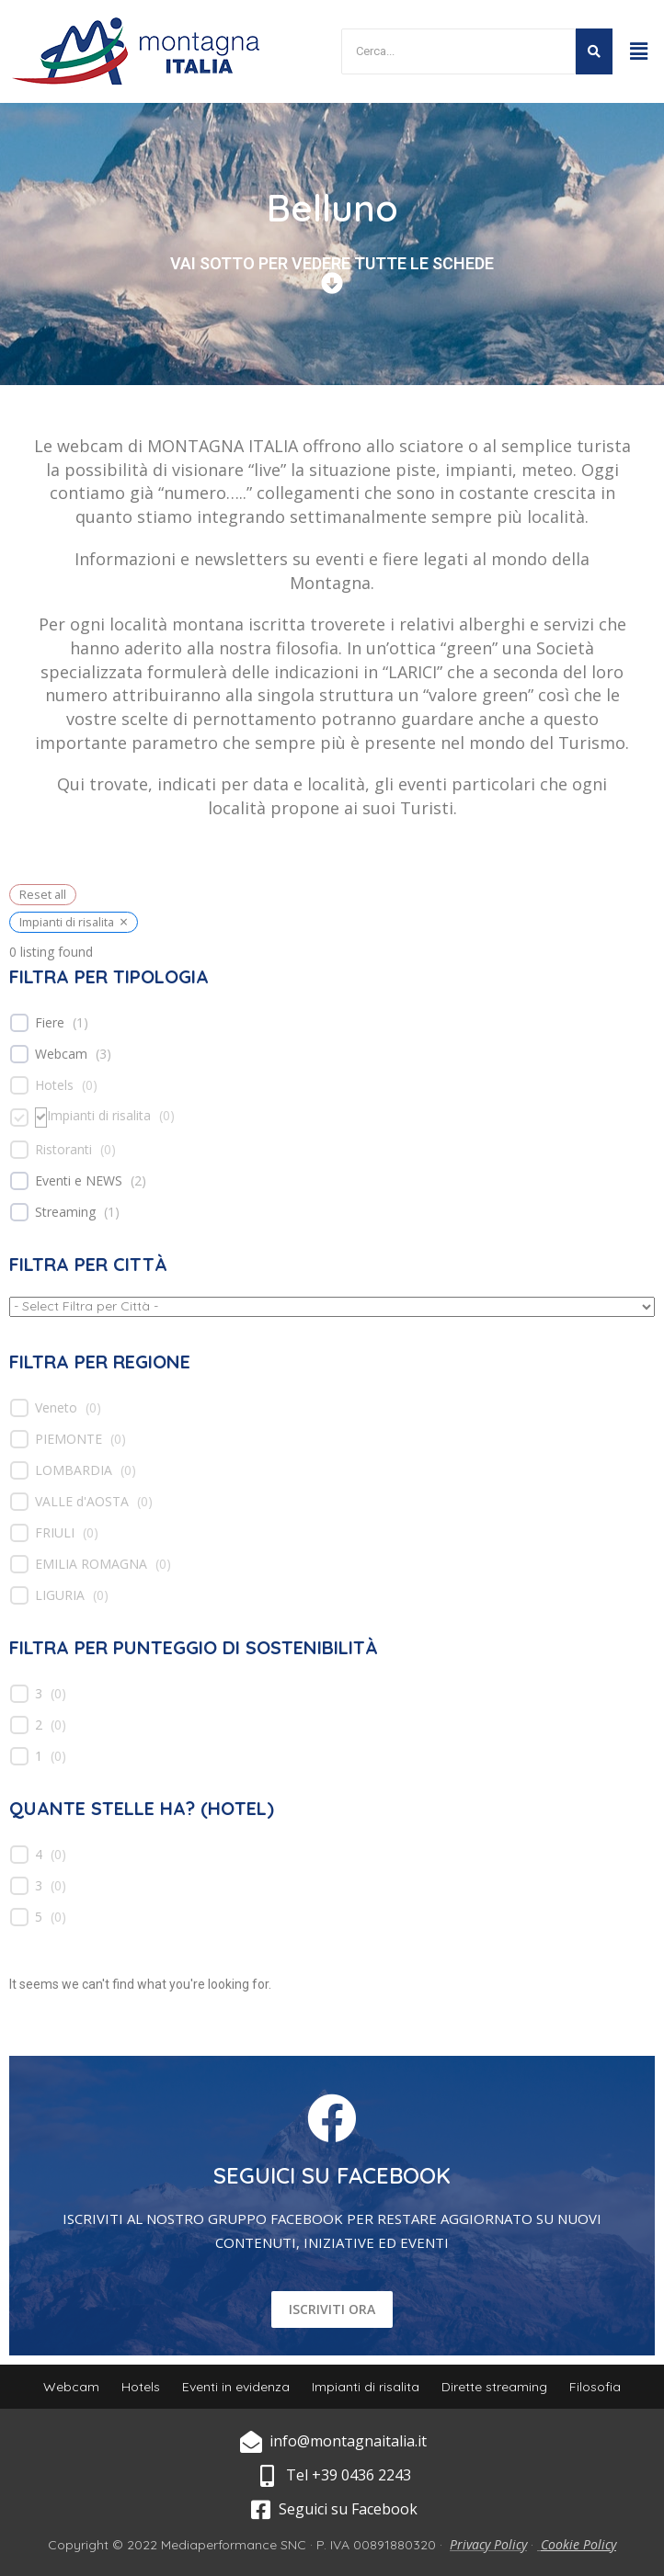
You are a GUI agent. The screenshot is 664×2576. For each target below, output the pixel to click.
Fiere (49, 1023)
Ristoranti (63, 1149)
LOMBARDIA (73, 1470)
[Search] (458, 51)
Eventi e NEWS (78, 1181)
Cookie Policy (578, 2544)
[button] (639, 51)
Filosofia (595, 2386)
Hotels (54, 1085)
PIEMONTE (68, 1439)
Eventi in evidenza (236, 2386)
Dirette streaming (494, 2386)
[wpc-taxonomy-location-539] (332, 1307)
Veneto (56, 1408)
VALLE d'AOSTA (82, 1501)
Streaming (65, 1212)
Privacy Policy (488, 2544)
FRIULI (54, 1533)
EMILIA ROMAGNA (91, 1564)
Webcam (61, 1054)
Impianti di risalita (99, 1115)
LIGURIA (60, 1595)
